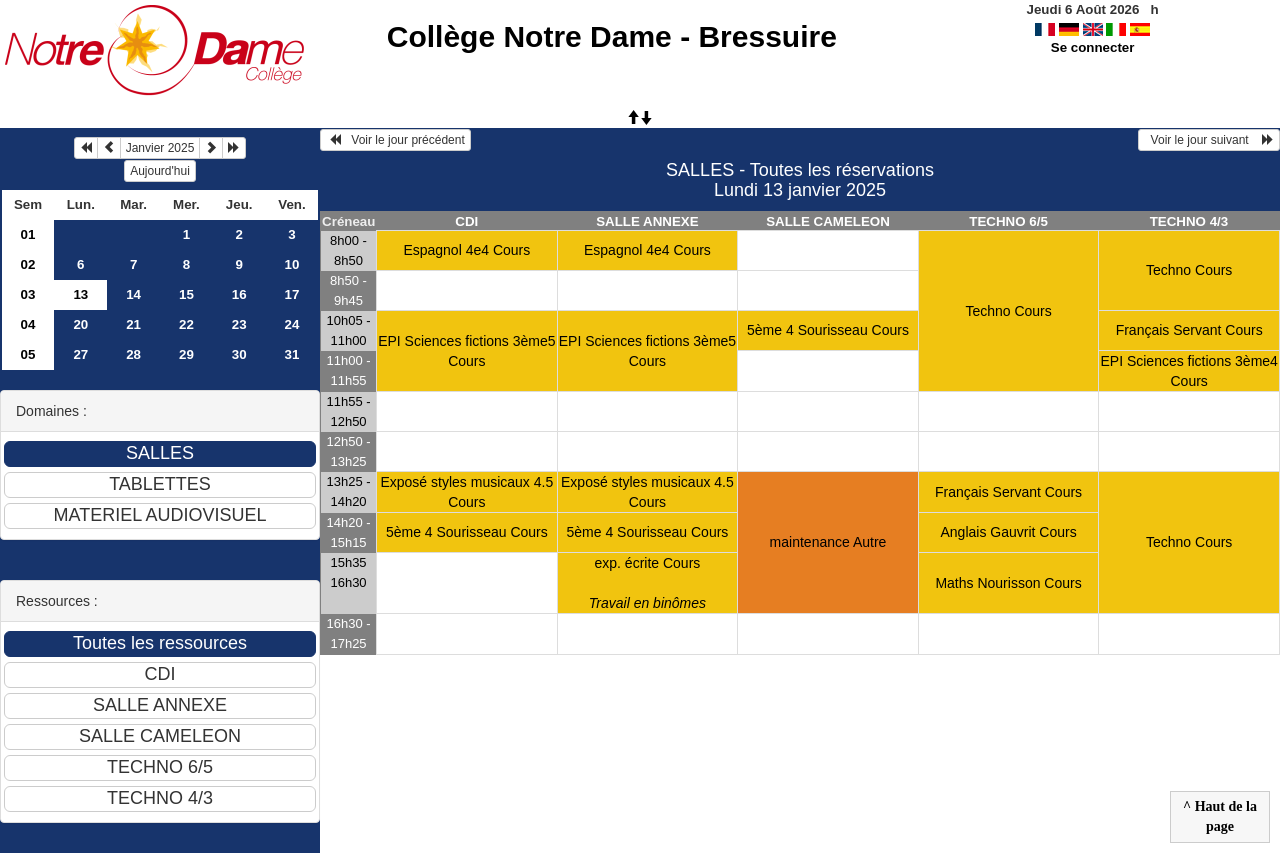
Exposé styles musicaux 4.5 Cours (466, 492)
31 (292, 354)
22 (186, 324)
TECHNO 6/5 (1008, 221)
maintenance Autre (828, 542)
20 (80, 324)
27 (80, 354)
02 (28, 264)
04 (28, 324)
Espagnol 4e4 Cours (466, 250)
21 (133, 324)
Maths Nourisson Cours (1008, 583)
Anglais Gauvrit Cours (1008, 532)
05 (28, 354)
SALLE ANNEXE (647, 221)
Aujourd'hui (160, 171)
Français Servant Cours (1189, 330)
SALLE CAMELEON (828, 221)
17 (292, 294)
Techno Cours (1008, 311)
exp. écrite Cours (647, 583)
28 (133, 354)
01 (28, 234)
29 (186, 354)
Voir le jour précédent (395, 140)
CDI (466, 221)
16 (239, 294)
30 (239, 354)
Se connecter (1093, 47)
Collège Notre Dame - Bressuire (612, 36)
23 (239, 324)
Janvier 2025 (160, 148)
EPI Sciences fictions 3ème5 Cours (466, 351)
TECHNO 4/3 (1189, 221)
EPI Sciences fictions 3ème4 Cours (1188, 371)
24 (292, 324)
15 (186, 294)
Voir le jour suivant (1209, 140)
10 (292, 264)
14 (133, 294)
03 (28, 294)
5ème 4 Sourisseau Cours (828, 330)
